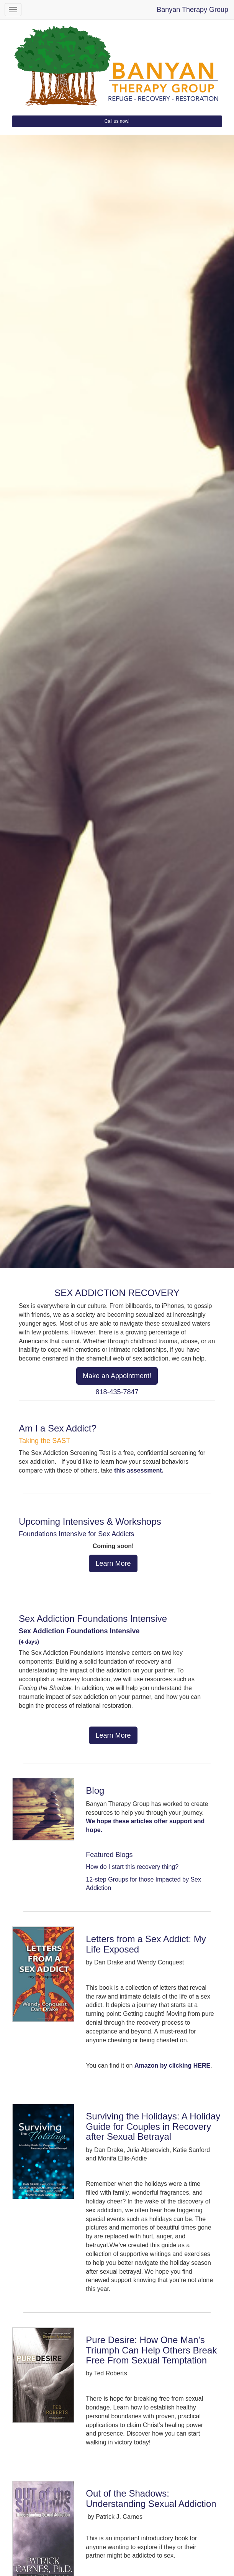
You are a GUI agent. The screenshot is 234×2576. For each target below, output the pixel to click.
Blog (95, 1790)
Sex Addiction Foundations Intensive (93, 1618)
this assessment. (139, 1470)
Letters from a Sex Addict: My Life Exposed (146, 1944)
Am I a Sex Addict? (58, 1428)
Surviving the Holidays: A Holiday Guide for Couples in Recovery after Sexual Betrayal (153, 2126)
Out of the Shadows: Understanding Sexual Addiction (151, 2498)
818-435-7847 (116, 1392)
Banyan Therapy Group (192, 9)
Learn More (113, 1563)
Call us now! (117, 121)
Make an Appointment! (117, 1376)
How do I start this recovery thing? (132, 1867)
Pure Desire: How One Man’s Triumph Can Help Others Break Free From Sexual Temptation (151, 2350)
